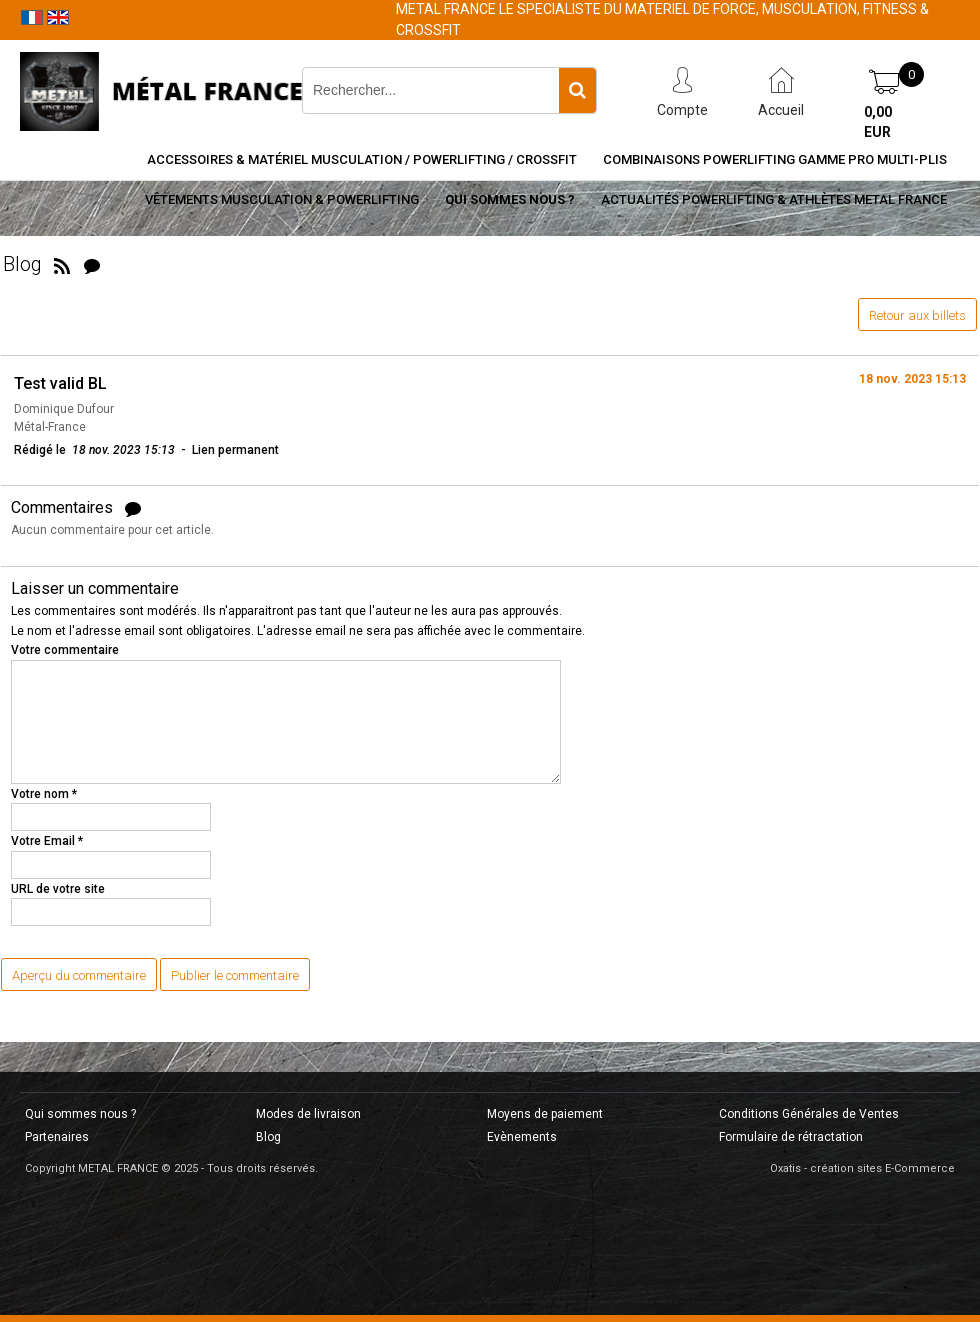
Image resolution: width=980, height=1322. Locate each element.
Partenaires (57, 1137)
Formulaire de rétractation (791, 1137)
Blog (268, 1137)
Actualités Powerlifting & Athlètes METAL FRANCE (774, 199)
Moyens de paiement (545, 1114)
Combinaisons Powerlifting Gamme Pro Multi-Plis (775, 159)
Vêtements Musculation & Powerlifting (282, 199)
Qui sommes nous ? (510, 199)
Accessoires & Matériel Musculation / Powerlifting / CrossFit (362, 159)
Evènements (522, 1137)
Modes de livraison (308, 1114)
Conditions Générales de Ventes (809, 1114)
